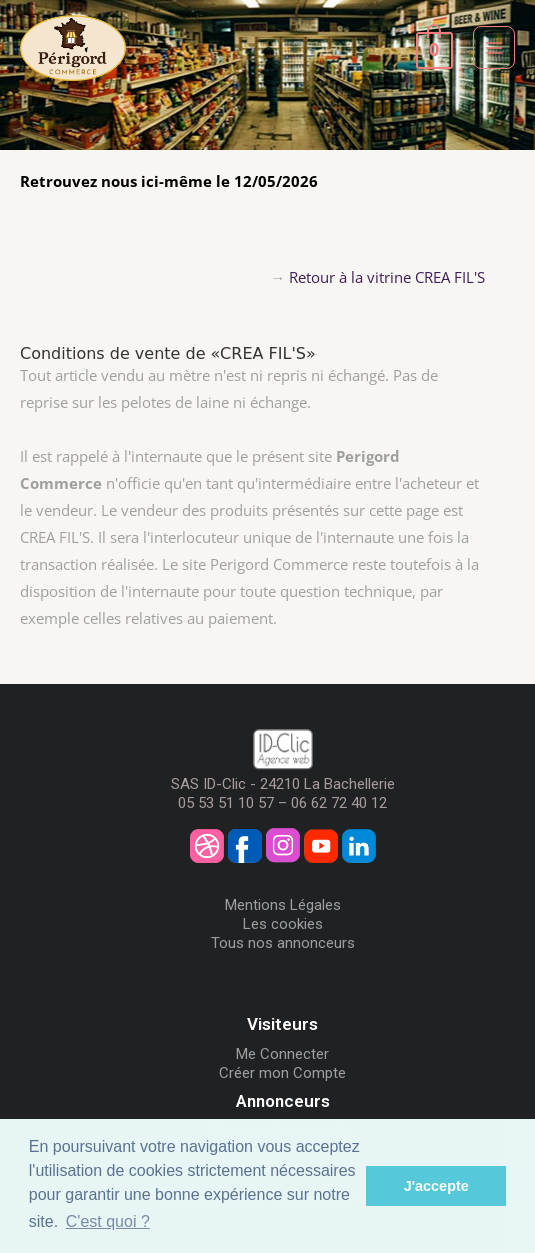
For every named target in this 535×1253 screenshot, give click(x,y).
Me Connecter (282, 1054)
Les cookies (283, 924)
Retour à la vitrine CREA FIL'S (387, 277)
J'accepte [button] (436, 1186)
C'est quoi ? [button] (108, 1221)
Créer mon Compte (282, 1073)
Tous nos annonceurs (283, 943)
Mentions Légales (283, 905)
